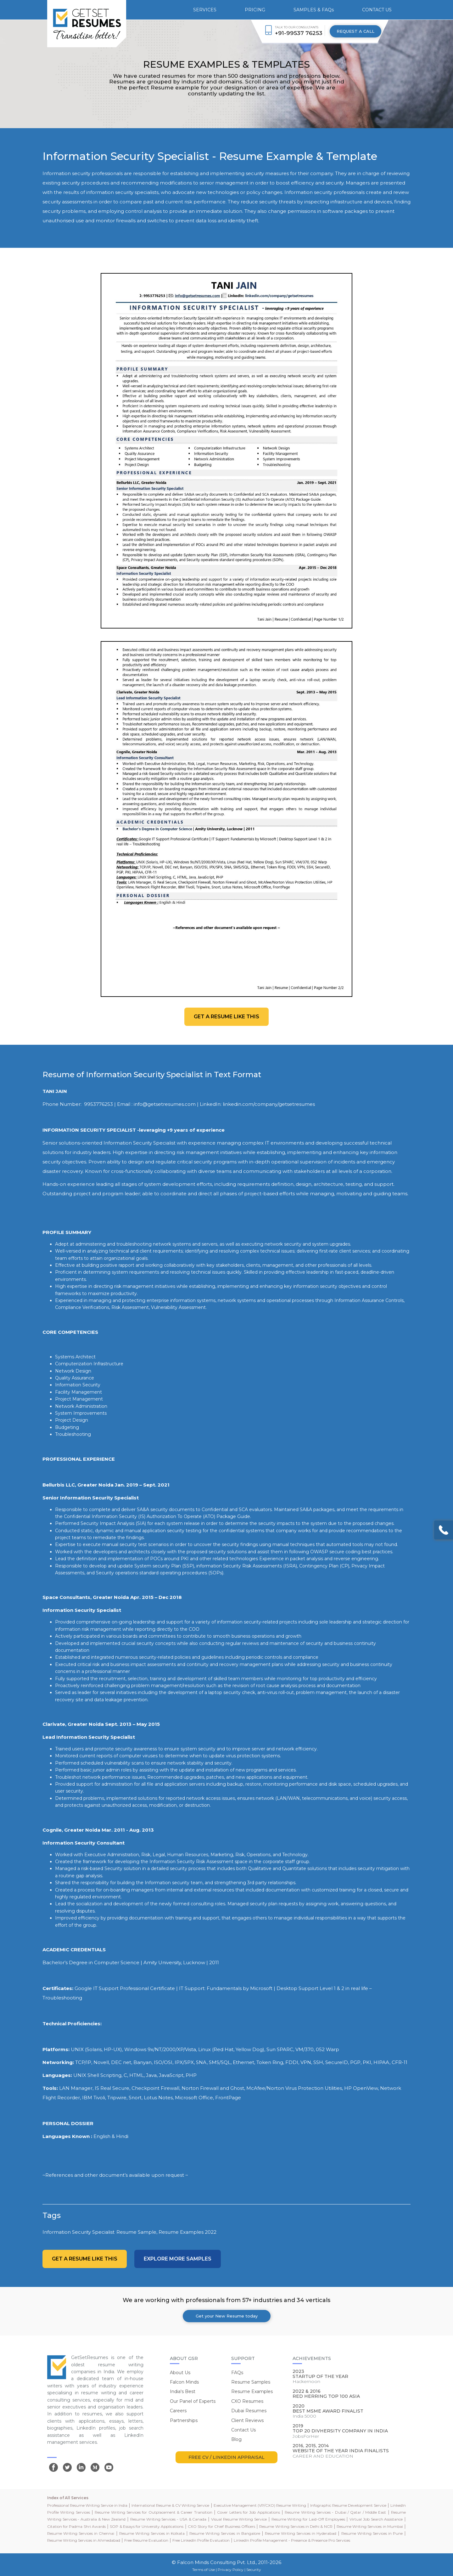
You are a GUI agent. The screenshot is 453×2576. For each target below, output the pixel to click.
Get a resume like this (226, 1017)
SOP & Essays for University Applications (146, 2526)
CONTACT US (377, 10)
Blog (236, 2439)
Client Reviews (247, 2420)
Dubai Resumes (248, 2411)
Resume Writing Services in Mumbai (370, 2526)
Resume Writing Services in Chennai (80, 2533)
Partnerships (184, 2420)
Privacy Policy (230, 2569)
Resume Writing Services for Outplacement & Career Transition (153, 2512)
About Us (180, 2372)
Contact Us (243, 2430)
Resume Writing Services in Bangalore (224, 2533)
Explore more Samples (177, 2259)
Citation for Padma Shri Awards (76, 2526)
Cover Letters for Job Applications (248, 2512)
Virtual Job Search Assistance (376, 2519)
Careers (178, 2411)
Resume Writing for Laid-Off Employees (308, 2519)
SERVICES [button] (204, 10)
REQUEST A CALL (355, 31)
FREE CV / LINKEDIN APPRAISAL (226, 2457)
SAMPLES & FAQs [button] (314, 10)
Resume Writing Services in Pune (372, 2533)
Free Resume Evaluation (146, 2540)
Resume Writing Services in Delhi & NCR (295, 2526)
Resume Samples (250, 2382)
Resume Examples (252, 2391)
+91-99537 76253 (298, 33)
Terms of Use (203, 2569)
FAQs (237, 2372)
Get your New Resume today (227, 2315)
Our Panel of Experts (192, 2401)
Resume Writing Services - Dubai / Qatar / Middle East (335, 2512)
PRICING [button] (255, 10)
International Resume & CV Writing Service (170, 2505)
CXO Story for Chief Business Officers (221, 2526)
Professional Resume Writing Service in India (87, 2505)
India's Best (182, 2391)
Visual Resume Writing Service (239, 2519)
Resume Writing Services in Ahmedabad (83, 2540)
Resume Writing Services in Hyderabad (300, 2533)
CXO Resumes (247, 2401)
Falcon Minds (184, 2382)
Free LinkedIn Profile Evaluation (201, 2540)
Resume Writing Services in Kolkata (152, 2533)
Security (253, 2569)
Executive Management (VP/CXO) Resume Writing (260, 2505)
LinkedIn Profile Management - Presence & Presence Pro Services (292, 2540)
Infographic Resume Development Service (348, 2505)
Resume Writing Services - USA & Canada (168, 2519)
